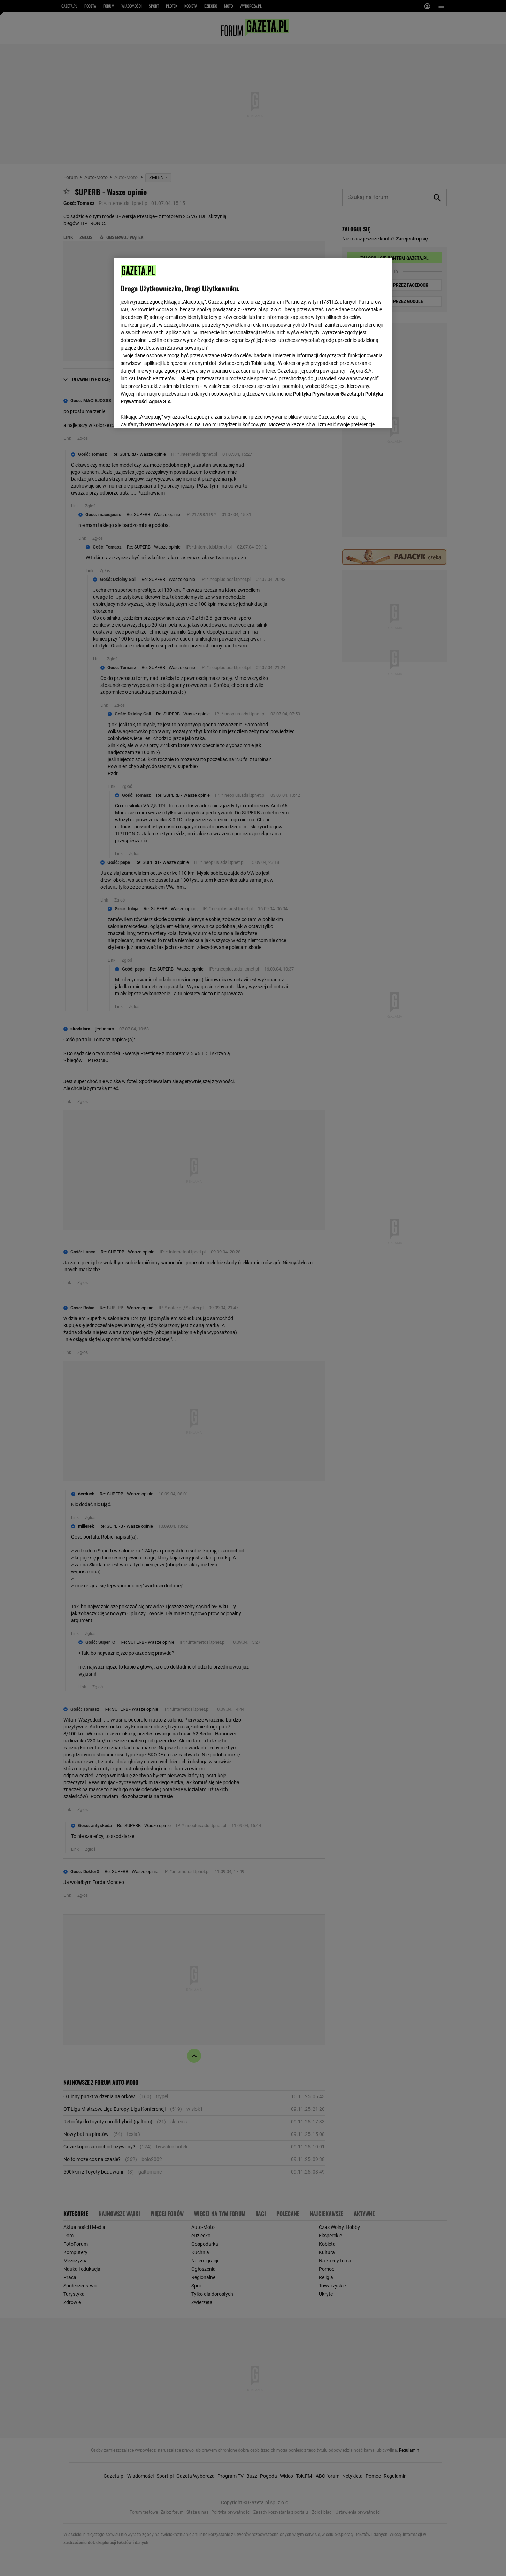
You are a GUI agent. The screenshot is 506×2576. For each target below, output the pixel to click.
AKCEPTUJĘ (362, 414)
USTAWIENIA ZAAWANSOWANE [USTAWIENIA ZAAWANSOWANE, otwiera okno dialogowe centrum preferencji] (166, 414)
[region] (253, 342)
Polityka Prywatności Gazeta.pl (327, 394)
